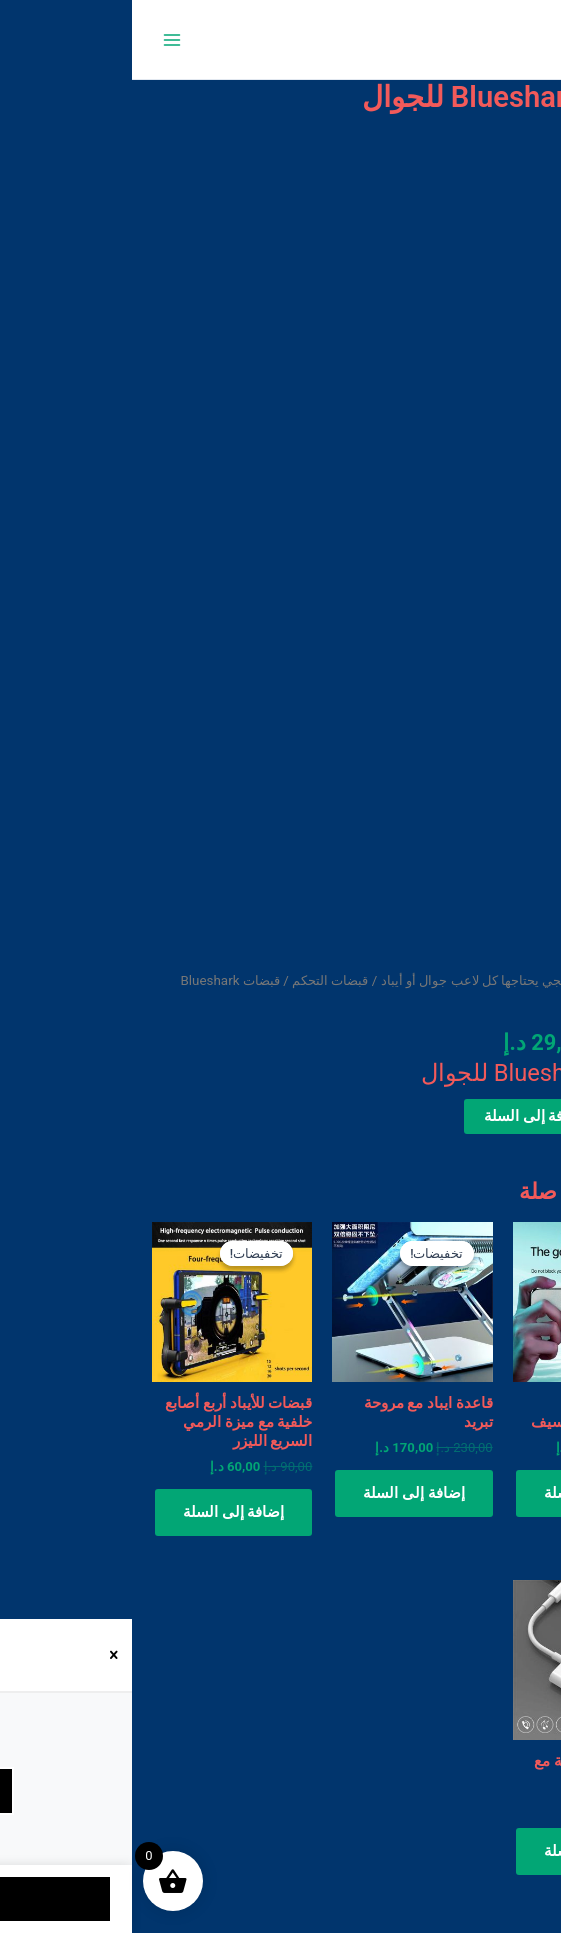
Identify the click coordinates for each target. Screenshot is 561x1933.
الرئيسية (518, 980)
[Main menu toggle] (40, 39)
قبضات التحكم (198, 980)
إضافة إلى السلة (402, 1116)
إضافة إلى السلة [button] (462, 1493)
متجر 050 (493, 39)
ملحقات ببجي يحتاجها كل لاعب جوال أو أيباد (366, 980)
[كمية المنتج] (514, 1116)
